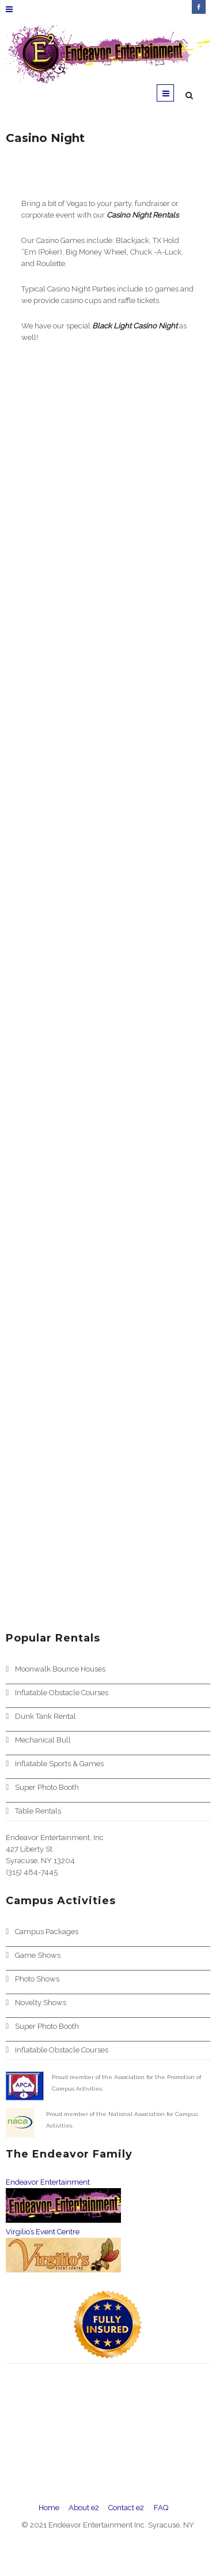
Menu (165, 95)
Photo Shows (37, 1979)
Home (49, 2507)
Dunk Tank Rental (45, 1716)
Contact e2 (126, 2507)
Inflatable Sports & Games (59, 1763)
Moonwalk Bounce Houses (60, 1669)
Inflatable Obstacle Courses (61, 1692)
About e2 (84, 2507)
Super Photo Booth (47, 1787)
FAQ (161, 2507)
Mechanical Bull (43, 1740)
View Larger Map (31, 2470)
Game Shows (37, 1955)
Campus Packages (46, 1931)
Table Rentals (38, 1811)
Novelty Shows (40, 2002)
